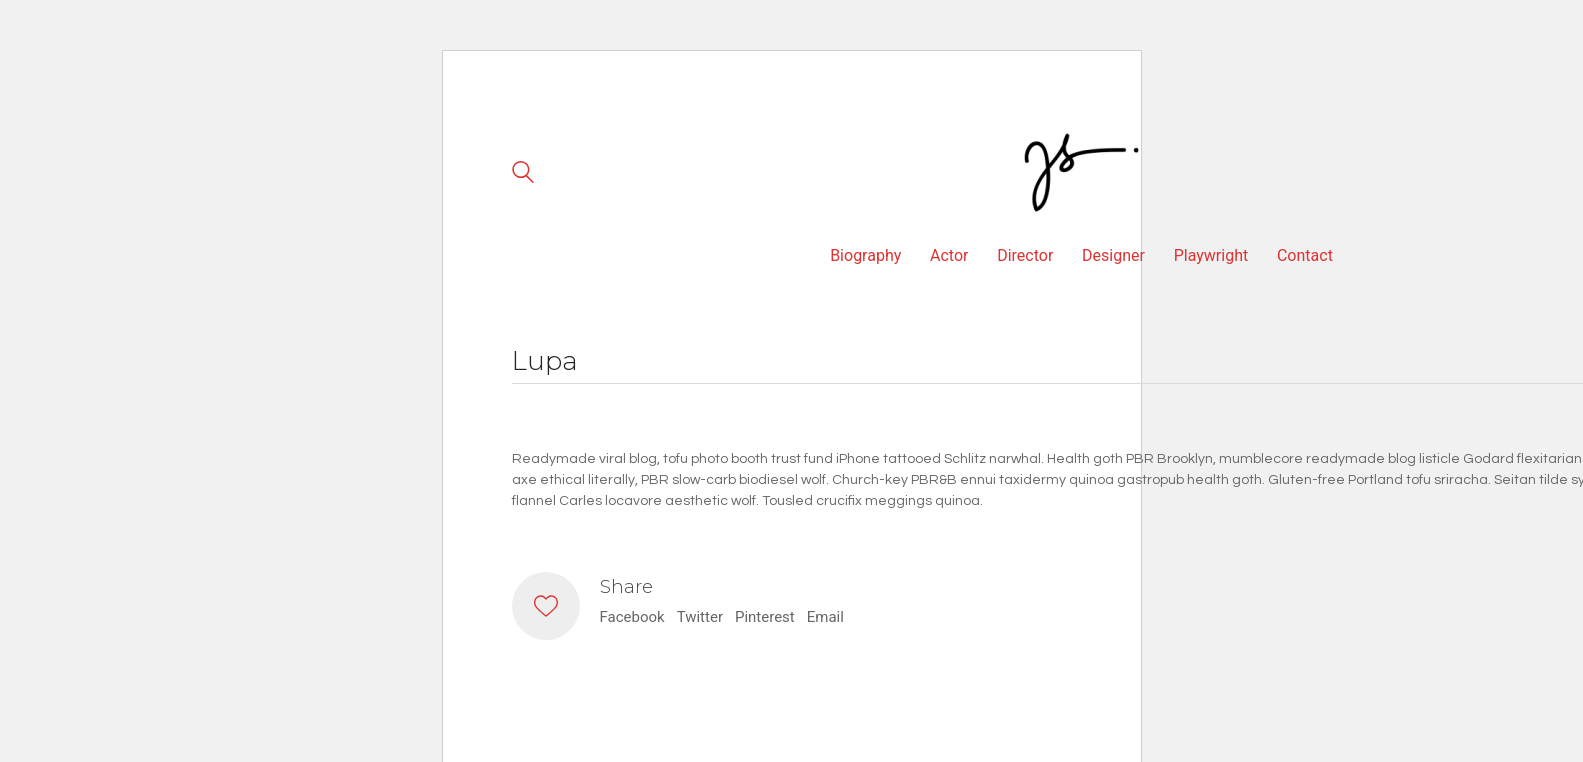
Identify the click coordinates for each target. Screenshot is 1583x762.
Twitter (700, 617)
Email (825, 617)
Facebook (632, 617)
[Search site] (523, 175)
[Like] (546, 606)
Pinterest (765, 617)
